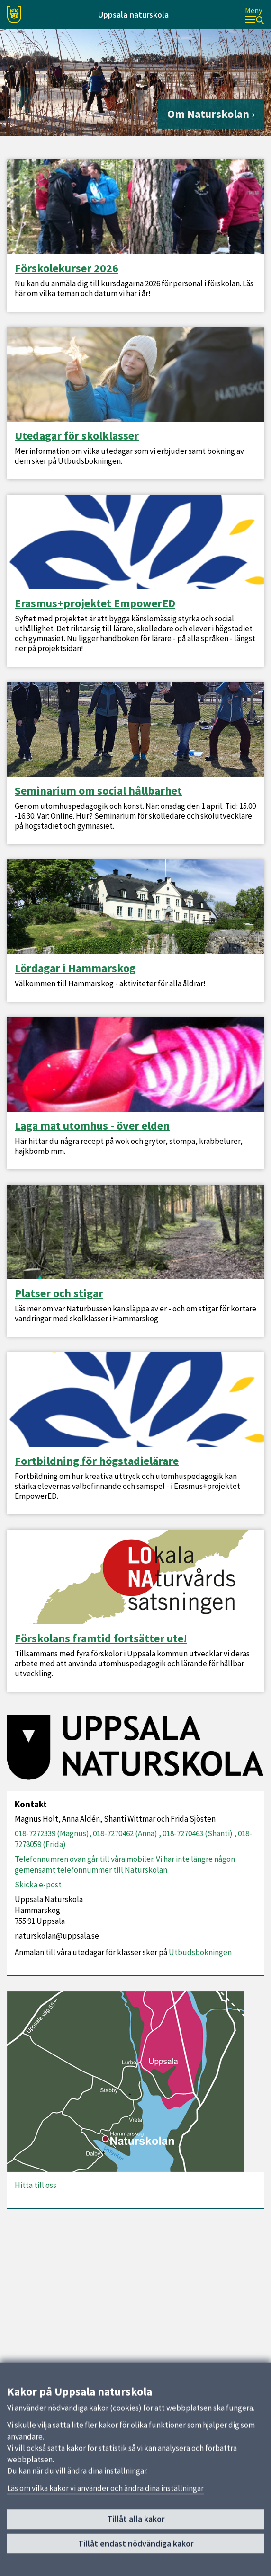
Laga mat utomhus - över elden (92, 1126)
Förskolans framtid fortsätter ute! (101, 1638)
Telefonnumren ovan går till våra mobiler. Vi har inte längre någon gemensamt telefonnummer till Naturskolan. (125, 1864)
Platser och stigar (59, 1293)
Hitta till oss (35, 2185)
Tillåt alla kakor (135, 2519)
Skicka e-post (38, 1884)
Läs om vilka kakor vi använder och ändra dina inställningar (105, 2488)
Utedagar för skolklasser (77, 436)
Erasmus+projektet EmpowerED (95, 603)
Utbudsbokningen (200, 1952)
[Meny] (254, 15)
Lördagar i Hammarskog (75, 968)
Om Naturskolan (208, 113)
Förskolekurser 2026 (66, 268)
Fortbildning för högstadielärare (97, 1461)
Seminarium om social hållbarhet (98, 790)
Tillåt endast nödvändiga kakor (135, 2543)
